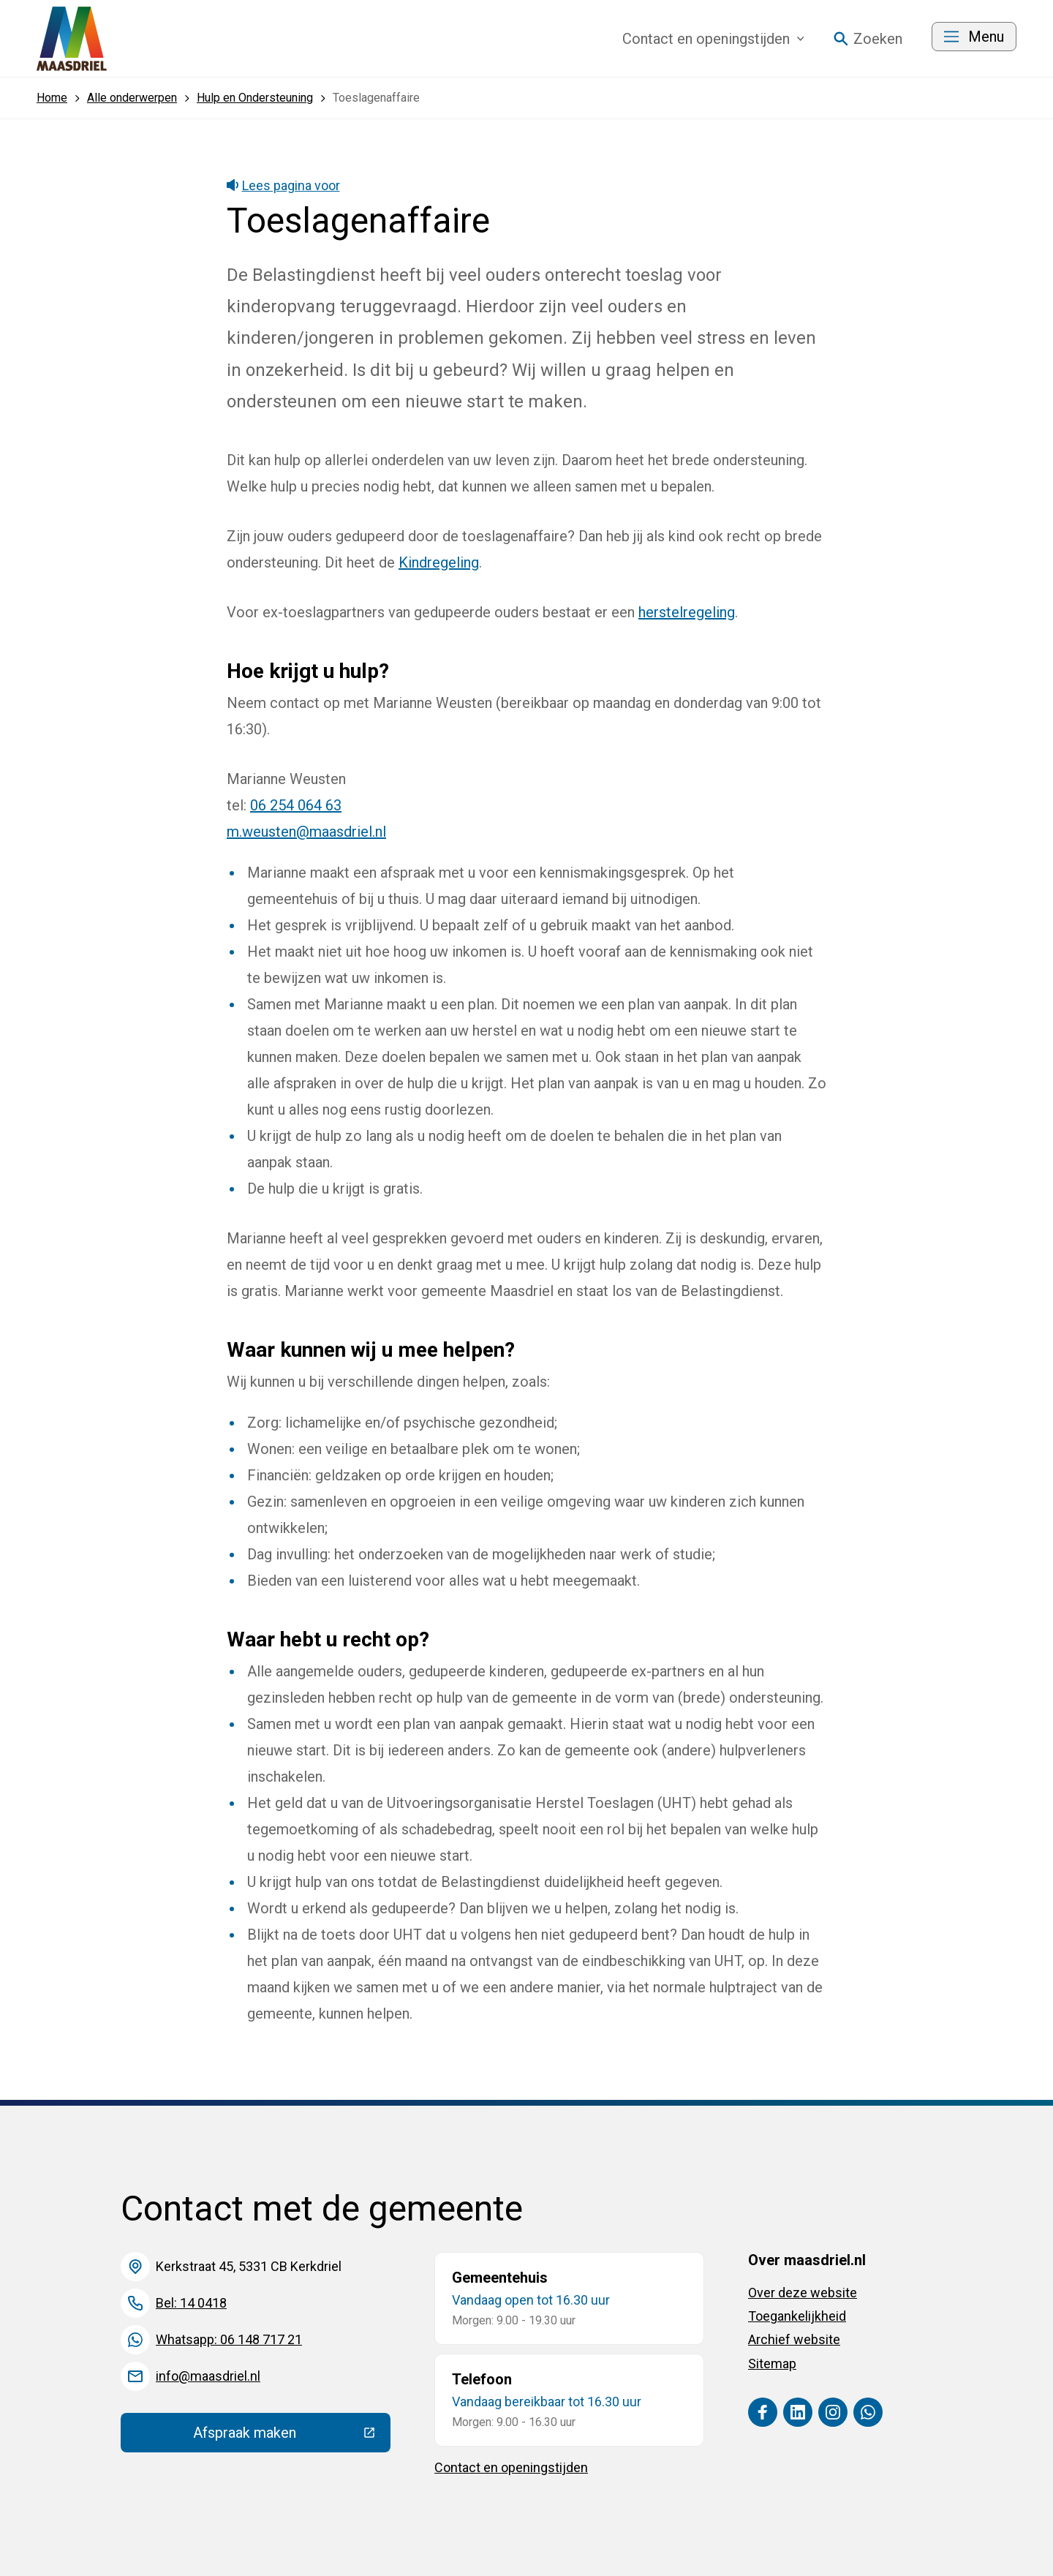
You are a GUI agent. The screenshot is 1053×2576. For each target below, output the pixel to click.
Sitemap (772, 2363)
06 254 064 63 (295, 805)
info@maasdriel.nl (208, 2376)
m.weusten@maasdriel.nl (306, 831)
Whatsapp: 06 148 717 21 (229, 2339)
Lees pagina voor (283, 185)
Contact (713, 39)
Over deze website (802, 2292)
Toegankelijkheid (797, 2316)
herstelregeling (686, 612)
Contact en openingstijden (511, 2467)
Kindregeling (439, 562)
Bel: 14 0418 (191, 2303)
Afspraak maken (291, 2436)
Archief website (794, 2339)
